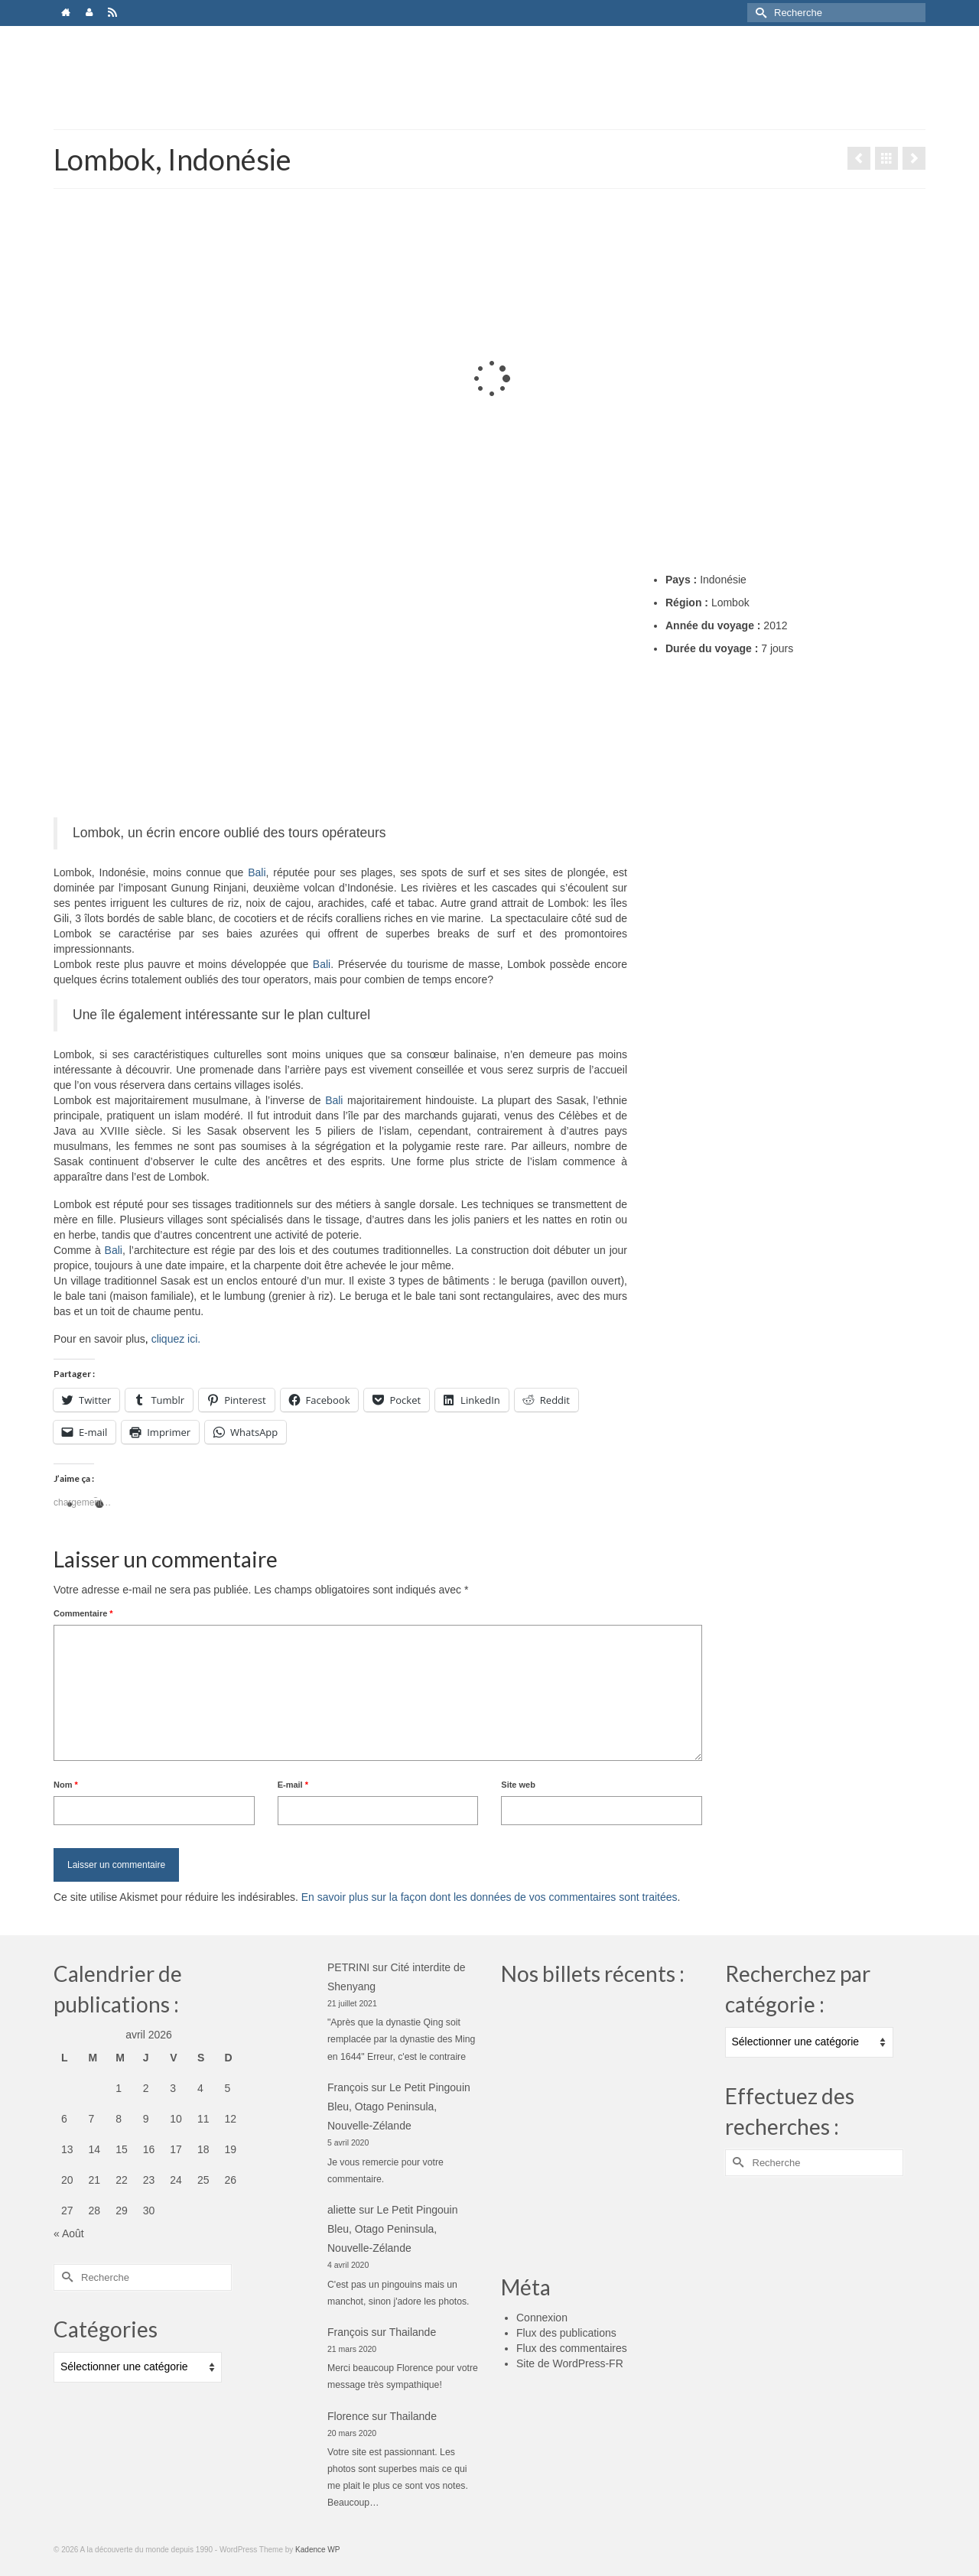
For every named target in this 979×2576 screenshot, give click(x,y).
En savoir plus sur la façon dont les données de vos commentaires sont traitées (489, 1897)
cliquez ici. (176, 1339)
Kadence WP (317, 2549)
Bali (256, 872)
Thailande (413, 2332)
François (348, 2087)
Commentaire (83, 1613)
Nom (66, 1784)
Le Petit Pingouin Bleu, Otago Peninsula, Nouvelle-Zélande (398, 2106)
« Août (69, 2233)
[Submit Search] (758, 12)
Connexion (542, 2317)
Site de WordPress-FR (569, 2363)
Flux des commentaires (571, 2348)
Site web (518, 1784)
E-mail (293, 1784)
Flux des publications (566, 2333)
